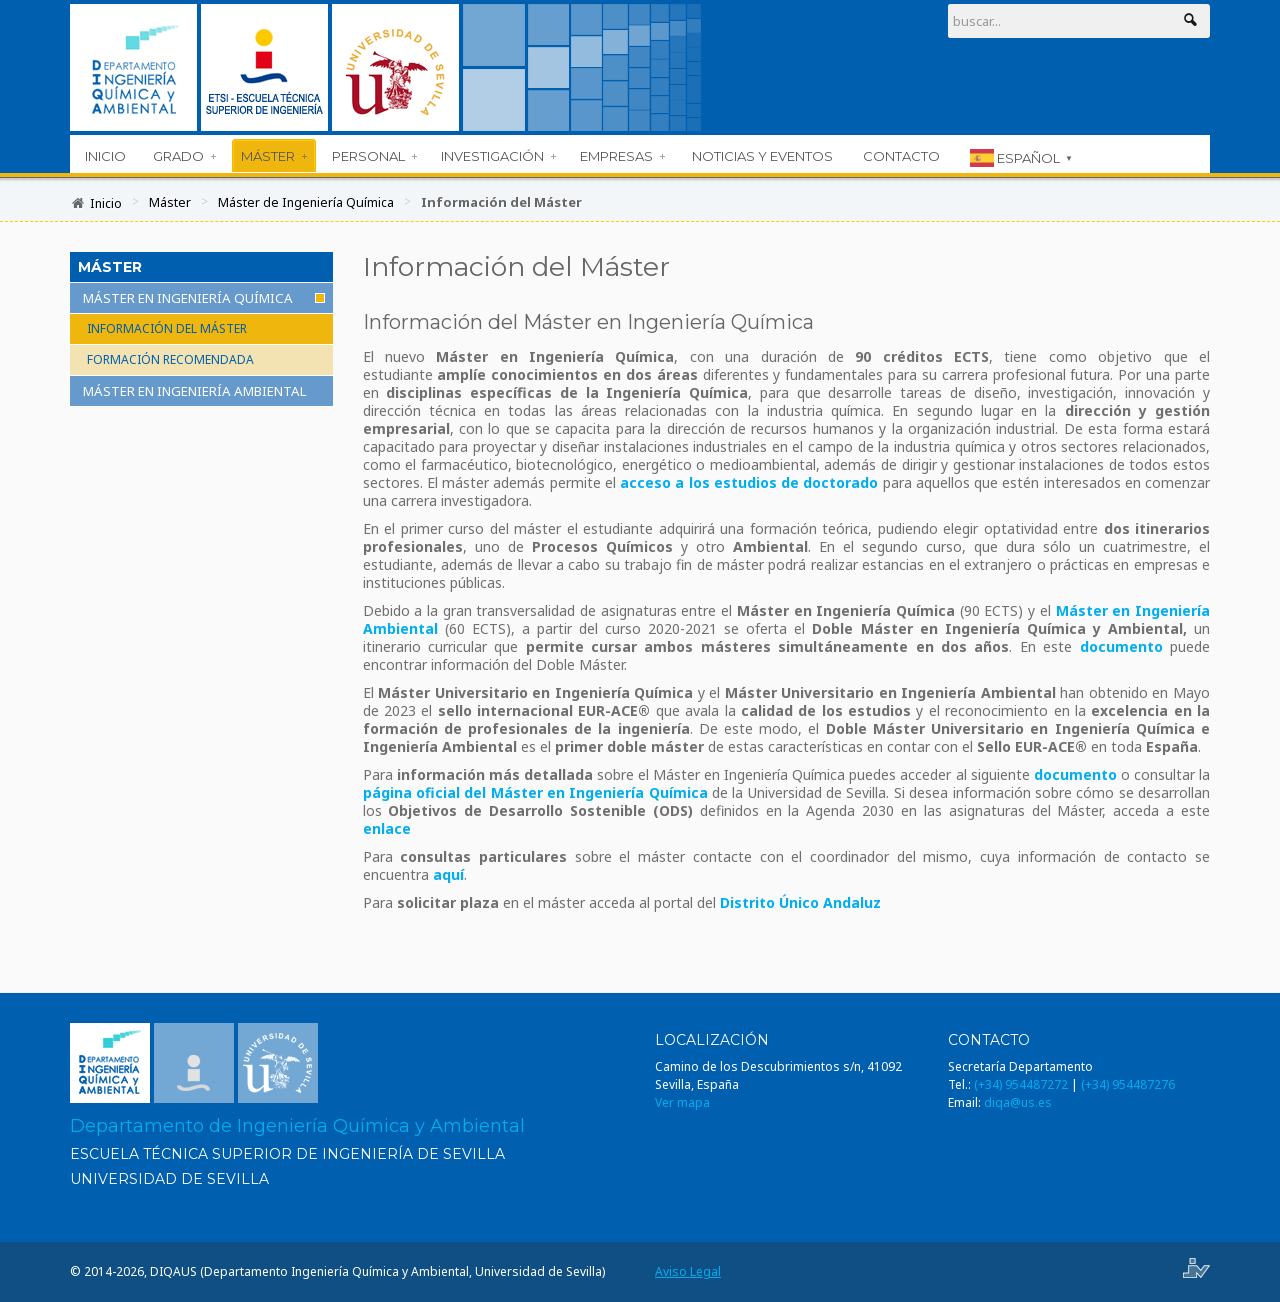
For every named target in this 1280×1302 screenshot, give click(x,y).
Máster (274, 156)
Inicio (105, 156)
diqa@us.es (1018, 1102)
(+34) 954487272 (1021, 1084)
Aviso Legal (688, 1271)
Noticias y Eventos (762, 156)
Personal (374, 156)
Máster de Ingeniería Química (308, 202)
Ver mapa (682, 1102)
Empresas (622, 156)
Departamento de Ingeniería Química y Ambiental (297, 1126)
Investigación (498, 156)
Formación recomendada (170, 359)
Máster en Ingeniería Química (188, 298)
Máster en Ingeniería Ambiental (195, 391)
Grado (184, 156)
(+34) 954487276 (1128, 1084)
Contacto (901, 156)
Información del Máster (167, 328)
